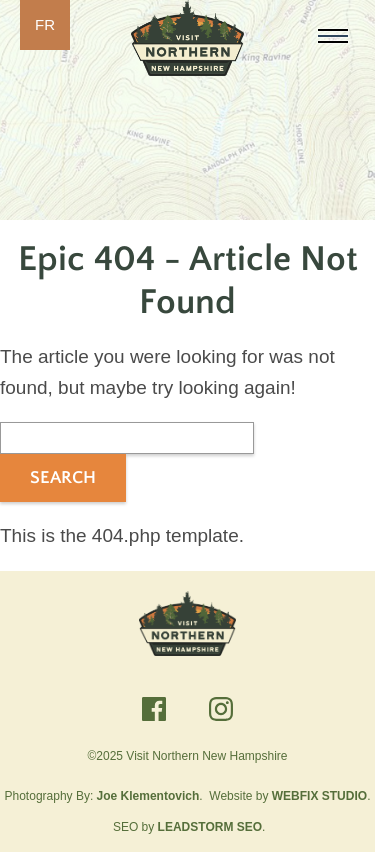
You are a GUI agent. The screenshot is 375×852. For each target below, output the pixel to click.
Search (63, 478)
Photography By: (102, 796)
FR (45, 24)
